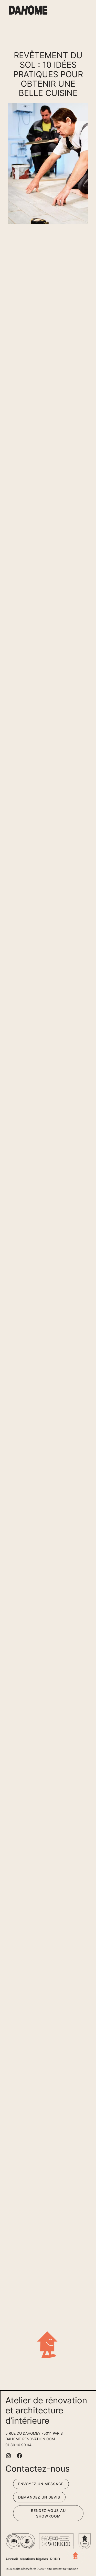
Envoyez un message (40, 2484)
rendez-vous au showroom (48, 2513)
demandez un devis (39, 2497)
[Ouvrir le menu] (85, 10)
